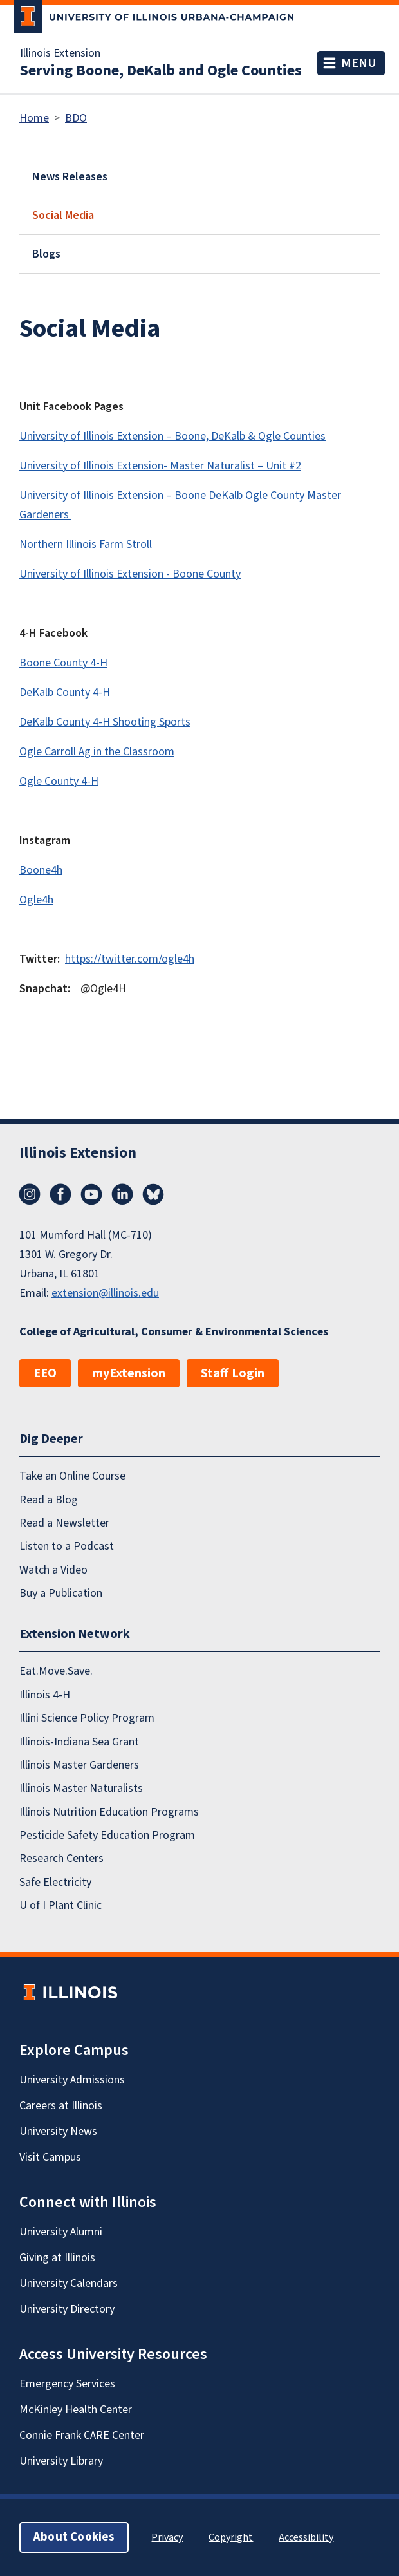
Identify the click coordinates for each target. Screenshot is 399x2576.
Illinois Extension (60, 53)
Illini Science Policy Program (86, 1718)
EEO (45, 1373)
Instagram (29, 1194)
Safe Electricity (55, 1882)
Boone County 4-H (63, 663)
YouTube (91, 1194)
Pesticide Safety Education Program (107, 1835)
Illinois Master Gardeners (79, 1765)
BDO (76, 118)
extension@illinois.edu (105, 1293)
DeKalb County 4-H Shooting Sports (104, 722)
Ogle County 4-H (58, 781)
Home (34, 118)
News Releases (69, 177)
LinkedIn (122, 1194)
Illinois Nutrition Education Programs (109, 1812)
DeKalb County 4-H (64, 692)
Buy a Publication (60, 1593)
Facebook (60, 1194)
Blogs (46, 254)
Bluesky (153, 1194)
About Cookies (74, 2537)
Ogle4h (36, 900)
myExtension (128, 1373)
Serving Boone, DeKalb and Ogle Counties (161, 70)
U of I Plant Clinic (60, 1905)
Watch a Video (53, 1570)
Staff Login (232, 1373)
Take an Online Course (72, 1476)
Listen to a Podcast (66, 1546)
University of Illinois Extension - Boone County (130, 574)
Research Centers (61, 1858)
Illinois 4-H (44, 1695)
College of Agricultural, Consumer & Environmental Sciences (173, 1332)
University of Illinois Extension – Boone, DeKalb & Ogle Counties (172, 436)
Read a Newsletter (64, 1523)
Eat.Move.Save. (56, 1671)
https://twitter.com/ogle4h (129, 959)
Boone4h (40, 870)
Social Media (63, 215)
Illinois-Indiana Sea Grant (79, 1742)
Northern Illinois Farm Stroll (85, 544)
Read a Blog (48, 1500)
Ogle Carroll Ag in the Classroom (96, 752)
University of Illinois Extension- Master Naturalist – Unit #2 (160, 466)
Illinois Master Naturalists (81, 1788)
